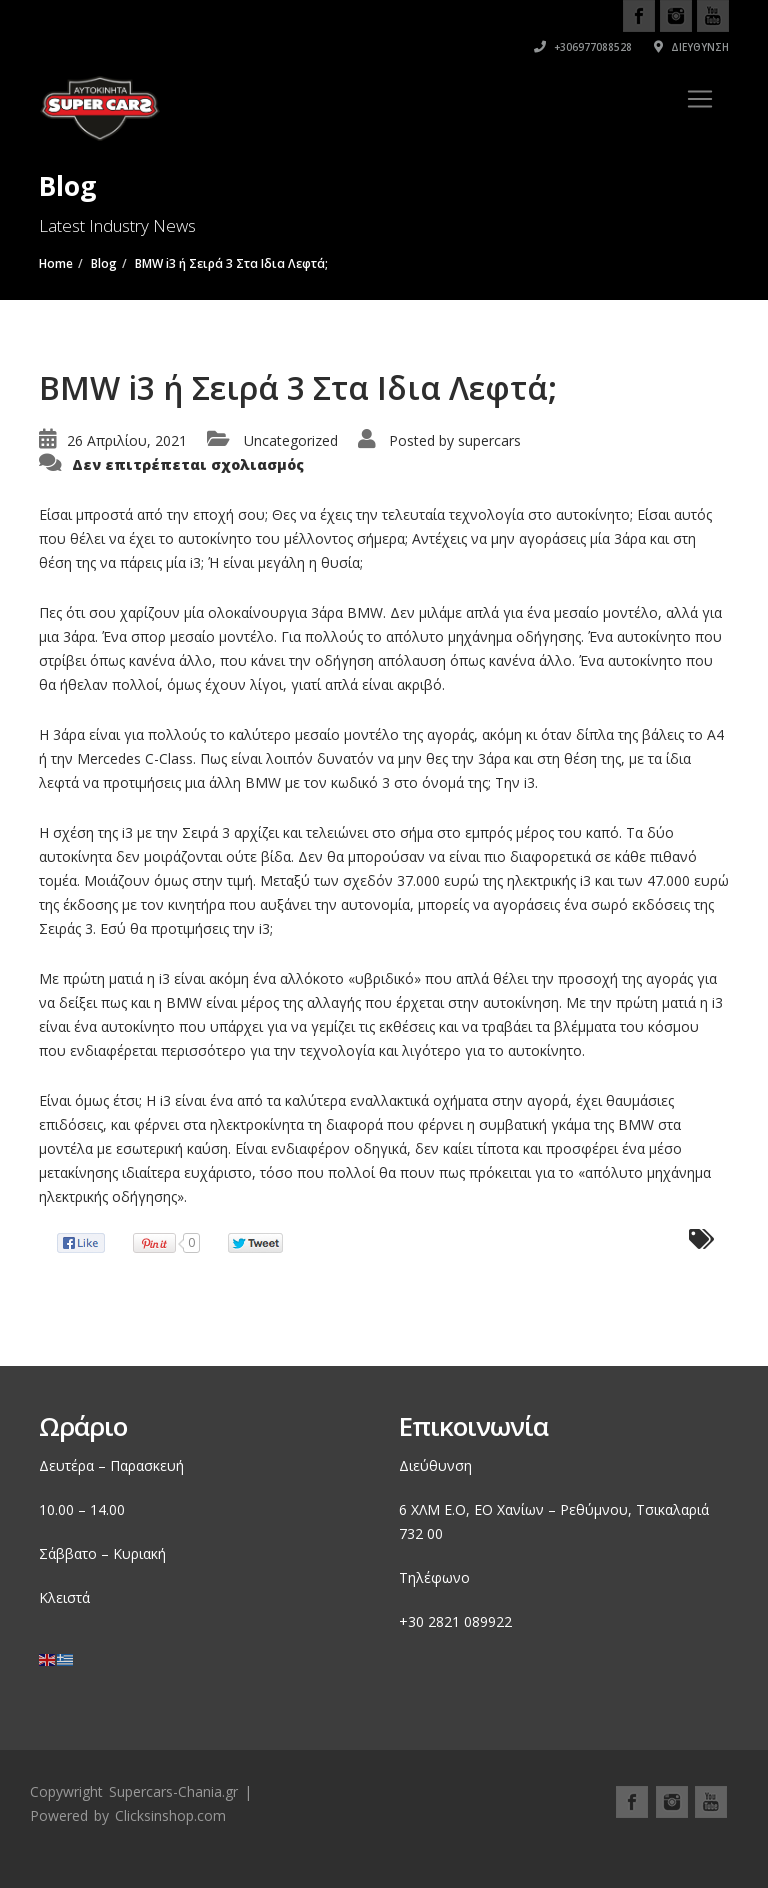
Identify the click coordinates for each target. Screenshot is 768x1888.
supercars (489, 440)
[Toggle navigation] (700, 99)
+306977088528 (583, 47)
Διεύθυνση (691, 47)
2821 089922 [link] (470, 1621)
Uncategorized (291, 440)
